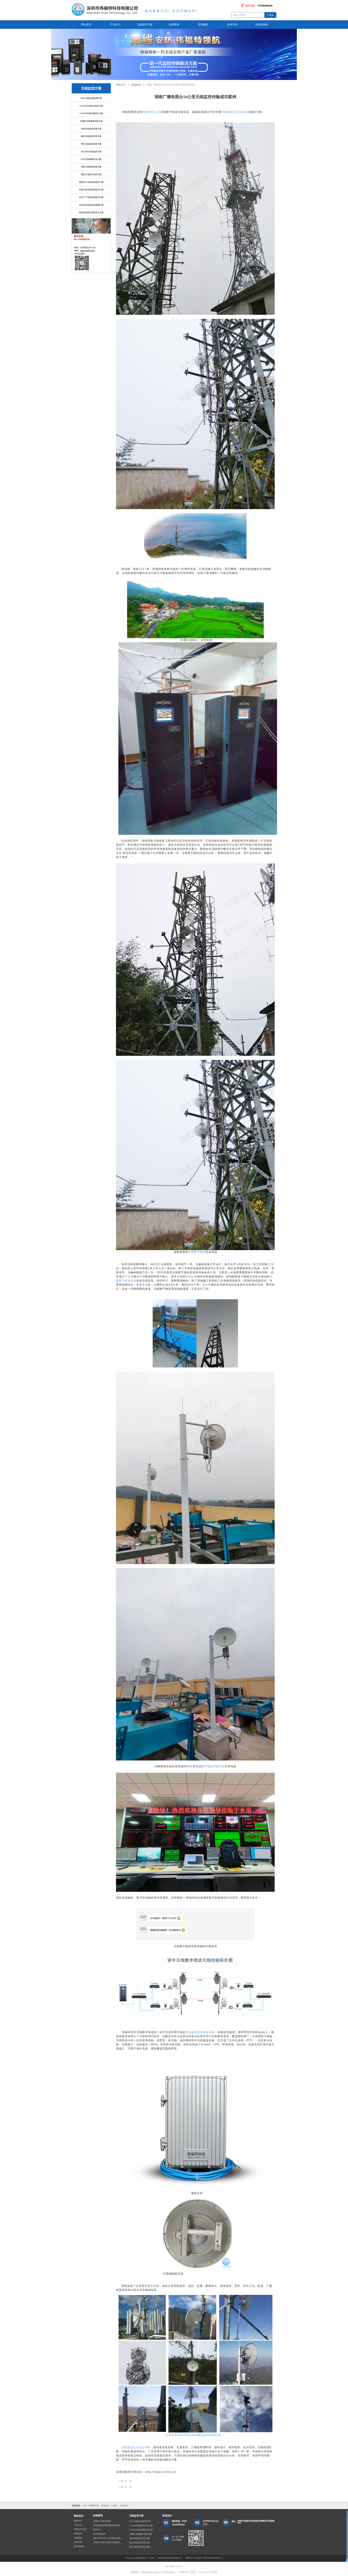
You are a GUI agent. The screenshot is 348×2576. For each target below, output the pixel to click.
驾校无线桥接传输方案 (91, 167)
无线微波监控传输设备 (235, 112)
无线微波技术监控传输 (135, 2447)
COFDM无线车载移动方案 (91, 113)
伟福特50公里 (151, 112)
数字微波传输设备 (213, 1766)
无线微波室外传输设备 (200, 2032)
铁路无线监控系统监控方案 (91, 212)
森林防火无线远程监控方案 (91, 182)
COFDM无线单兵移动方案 (91, 106)
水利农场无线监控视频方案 (91, 205)
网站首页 (121, 85)
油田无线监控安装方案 (91, 129)
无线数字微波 (197, 1252)
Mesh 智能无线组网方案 (91, 98)
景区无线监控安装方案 (91, 144)
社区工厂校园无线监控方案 (91, 197)
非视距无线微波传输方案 (91, 121)
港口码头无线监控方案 (91, 151)
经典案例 (136, 85)
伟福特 (190, 1276)
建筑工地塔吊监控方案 (91, 174)
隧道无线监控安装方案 (91, 136)
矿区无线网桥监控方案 (91, 159)
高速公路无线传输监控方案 (91, 189)
